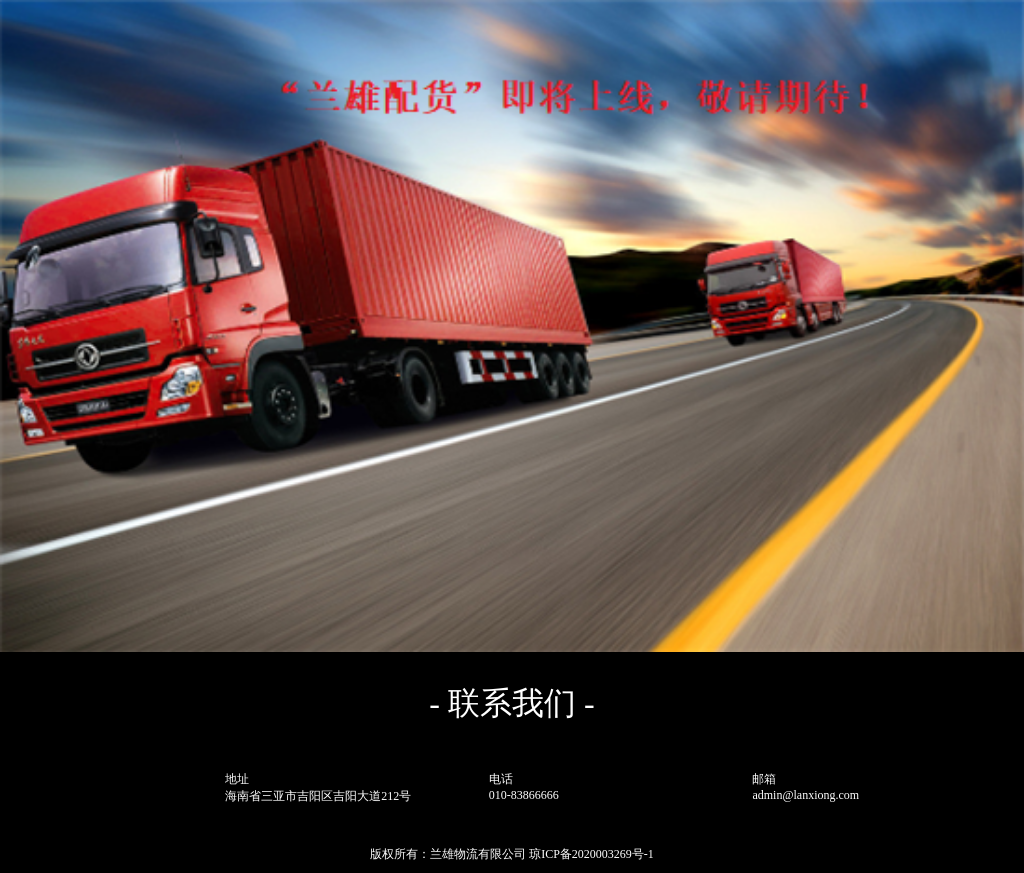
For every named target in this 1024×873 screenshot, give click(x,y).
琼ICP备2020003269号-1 (591, 854)
